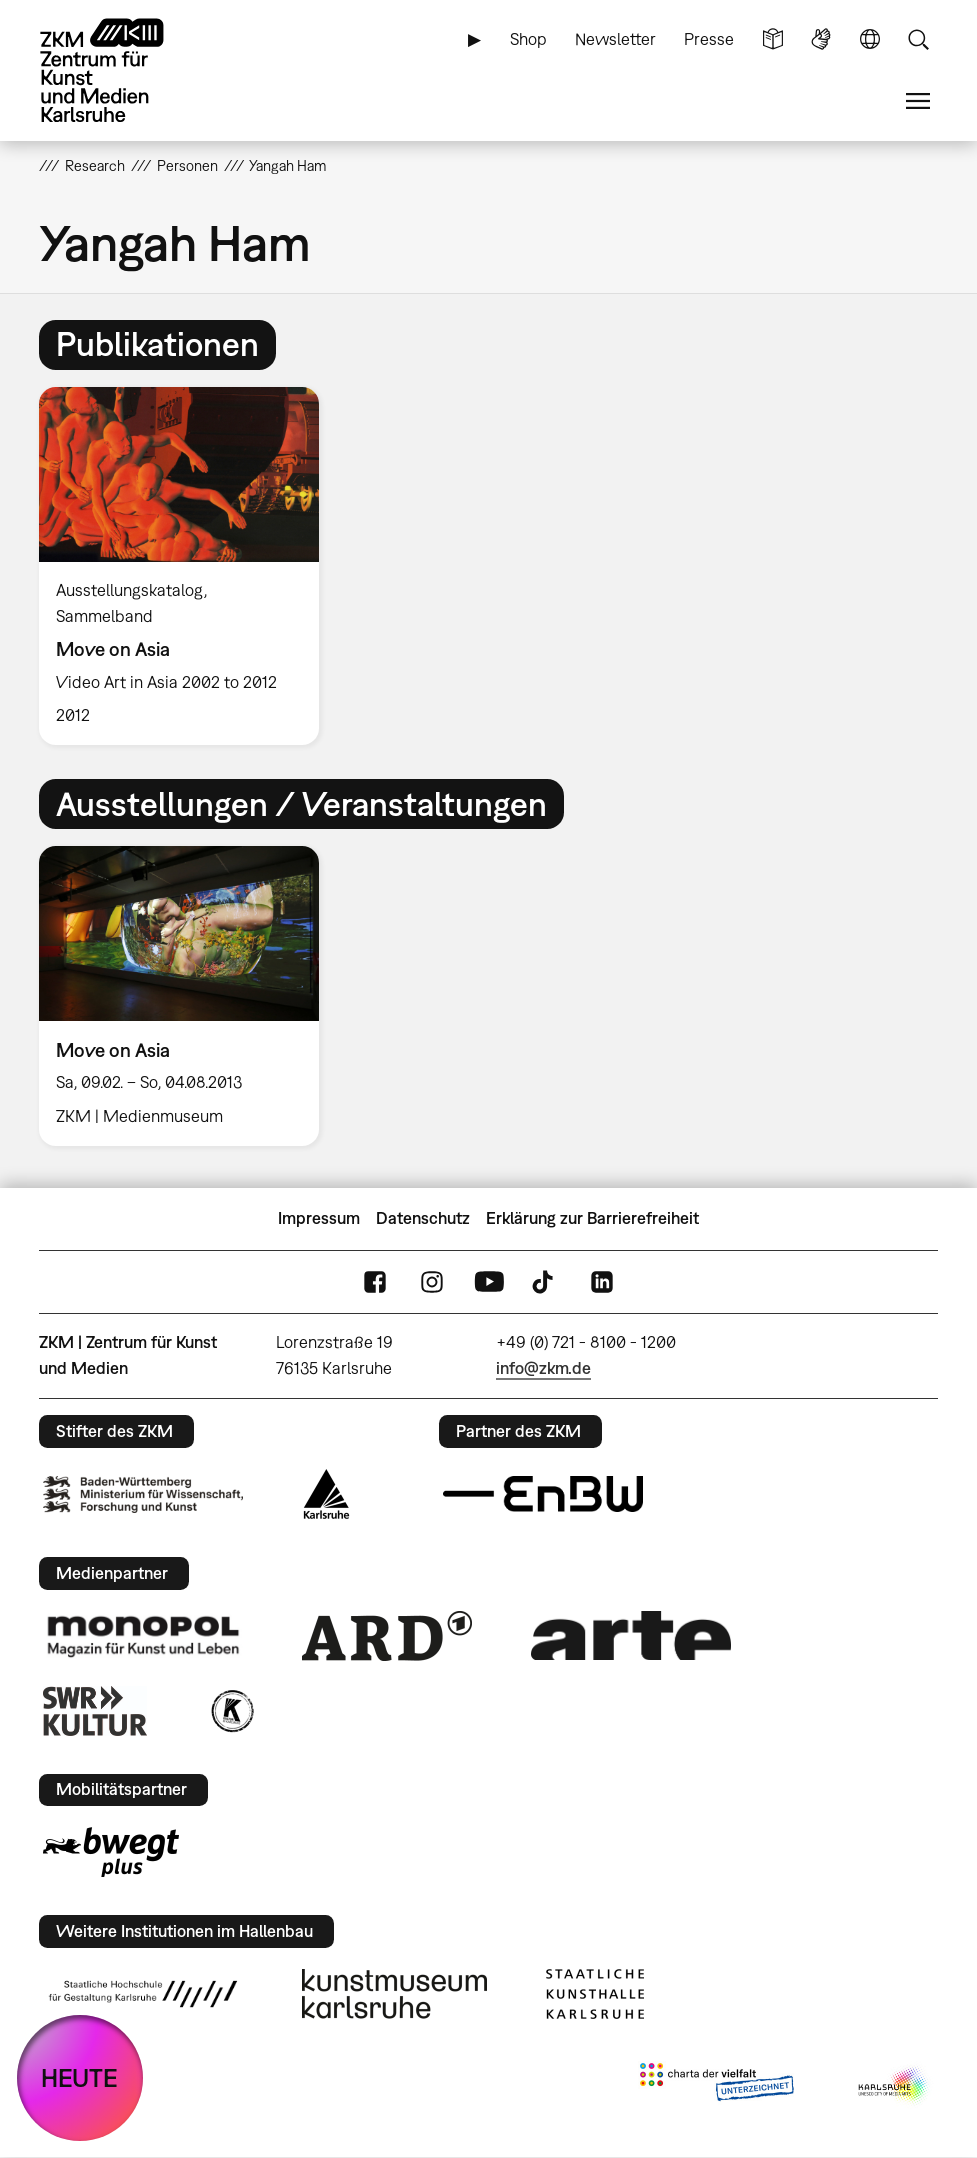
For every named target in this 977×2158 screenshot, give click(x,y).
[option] (187, 566)
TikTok (545, 1281)
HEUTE (79, 2077)
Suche (918, 39)
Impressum (319, 1218)
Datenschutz (423, 1218)
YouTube (489, 1281)
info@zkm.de (543, 1368)
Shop (528, 39)
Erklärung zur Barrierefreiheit (592, 1218)
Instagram (432, 1281)
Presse (709, 39)
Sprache (870, 39)
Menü (918, 101)
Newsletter (615, 39)
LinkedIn (602, 1281)
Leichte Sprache (773, 39)
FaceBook (375, 1281)
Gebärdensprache (821, 39)
